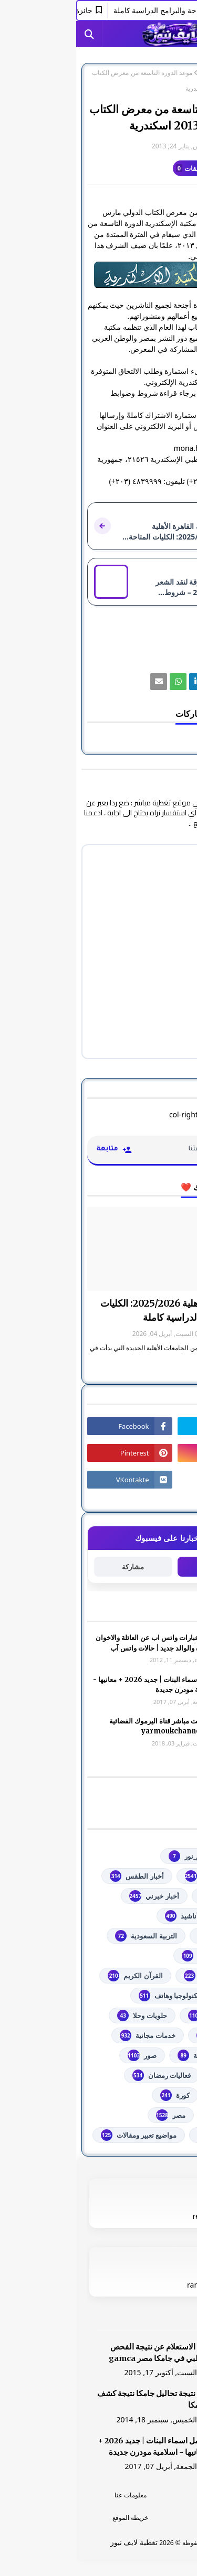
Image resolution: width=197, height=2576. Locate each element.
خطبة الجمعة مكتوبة (138, 2055)
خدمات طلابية (147, 2035)
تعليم (159, 1995)
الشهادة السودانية (141, 1975)
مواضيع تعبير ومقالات (63, 2135)
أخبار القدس (149, 1896)
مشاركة (57, 1567)
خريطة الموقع (54, 2517)
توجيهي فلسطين (143, 2015)
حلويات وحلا (65, 2015)
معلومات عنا (54, 2495)
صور (65, 2055)
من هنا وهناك (148, 2135)
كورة (98, 2095)
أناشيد (105, 1916)
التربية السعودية (69, 1936)
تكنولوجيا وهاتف (93, 1995)
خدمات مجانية (71, 2035)
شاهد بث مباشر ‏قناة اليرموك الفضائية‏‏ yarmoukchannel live (86, 1726)
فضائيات (155, 2075)
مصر (129, 73)
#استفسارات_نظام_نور (133, 1856)
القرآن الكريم (59, 1975)
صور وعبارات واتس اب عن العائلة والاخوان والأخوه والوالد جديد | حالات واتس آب (79, 1643)
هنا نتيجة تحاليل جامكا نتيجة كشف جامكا (75, 2399)
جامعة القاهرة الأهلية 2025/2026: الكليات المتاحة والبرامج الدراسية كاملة (105, 1310)
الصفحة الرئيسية (164, 73)
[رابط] (98, 275)
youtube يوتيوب (142, 1876)
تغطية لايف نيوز (57, 2542)
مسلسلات (152, 2115)
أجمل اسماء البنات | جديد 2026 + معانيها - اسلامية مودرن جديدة (78, 1685)
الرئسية (143, 2495)
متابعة (140, 1566)
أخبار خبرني (77, 1896)
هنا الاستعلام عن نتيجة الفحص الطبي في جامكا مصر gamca (81, 2352)
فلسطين (154, 2095)
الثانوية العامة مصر (140, 1955)
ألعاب (159, 1916)
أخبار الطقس (60, 1876)
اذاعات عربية (148, 1936)
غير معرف (164, 146)
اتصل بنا (142, 2517)
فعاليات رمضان (85, 2075)
